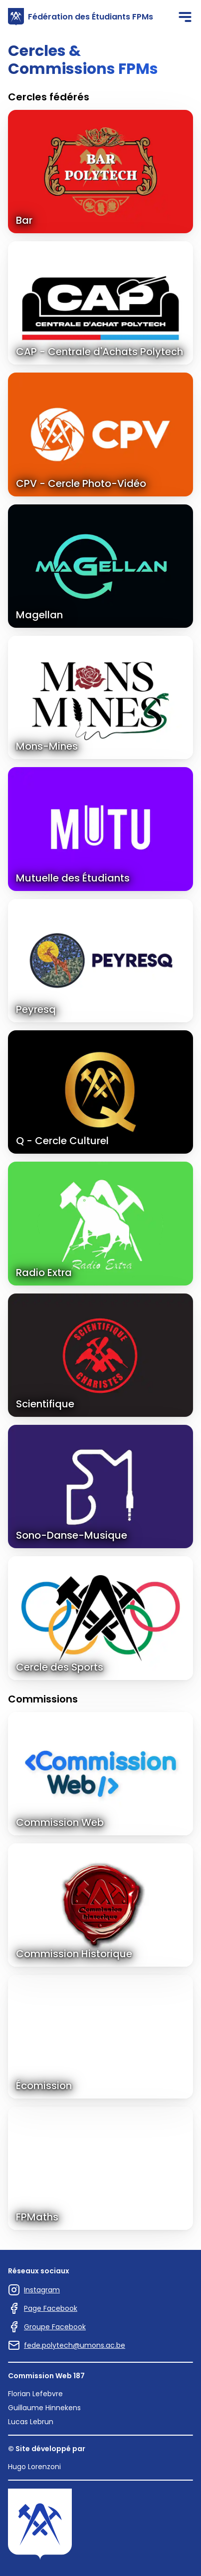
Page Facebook (42, 2308)
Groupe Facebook (47, 2327)
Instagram (34, 2290)
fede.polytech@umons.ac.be (66, 2345)
